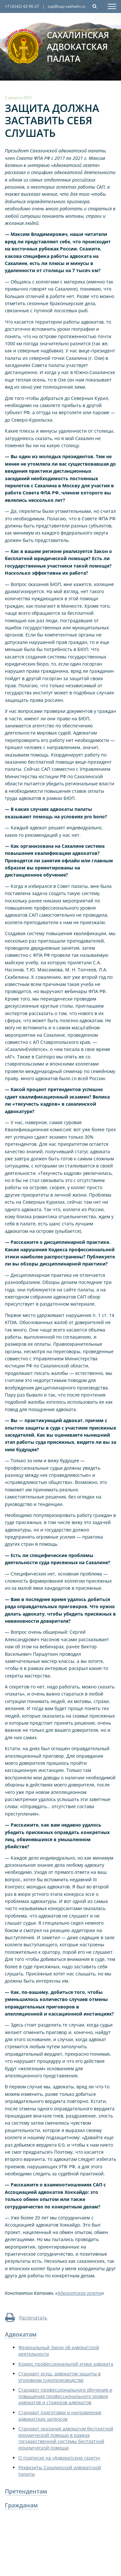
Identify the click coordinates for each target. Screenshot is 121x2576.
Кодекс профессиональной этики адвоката (65, 2364)
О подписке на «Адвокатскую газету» (59, 2458)
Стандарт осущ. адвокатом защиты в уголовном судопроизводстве (59, 2377)
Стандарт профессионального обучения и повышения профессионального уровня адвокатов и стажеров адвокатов (65, 2396)
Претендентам (26, 2491)
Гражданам (21, 2505)
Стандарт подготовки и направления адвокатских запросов (59, 2415)
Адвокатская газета (79, 2293)
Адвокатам (20, 2334)
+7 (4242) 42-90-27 (22, 6)
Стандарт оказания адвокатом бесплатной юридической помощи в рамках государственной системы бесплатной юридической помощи (65, 2438)
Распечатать (26, 2318)
